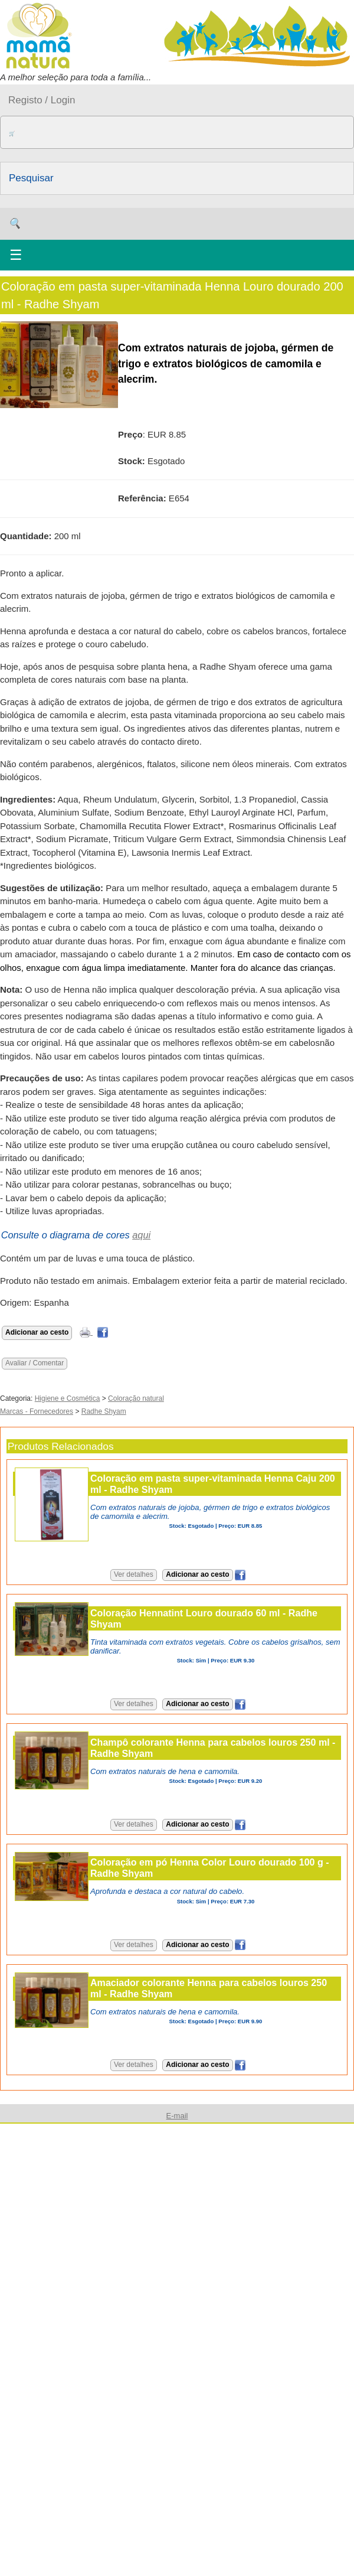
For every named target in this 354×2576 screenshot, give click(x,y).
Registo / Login (41, 100)
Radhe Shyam (103, 1411)
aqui (141, 1235)
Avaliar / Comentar (34, 1363)
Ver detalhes (133, 1574)
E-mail (177, 2115)
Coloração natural (136, 1398)
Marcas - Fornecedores (36, 1411)
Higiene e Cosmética (67, 1398)
